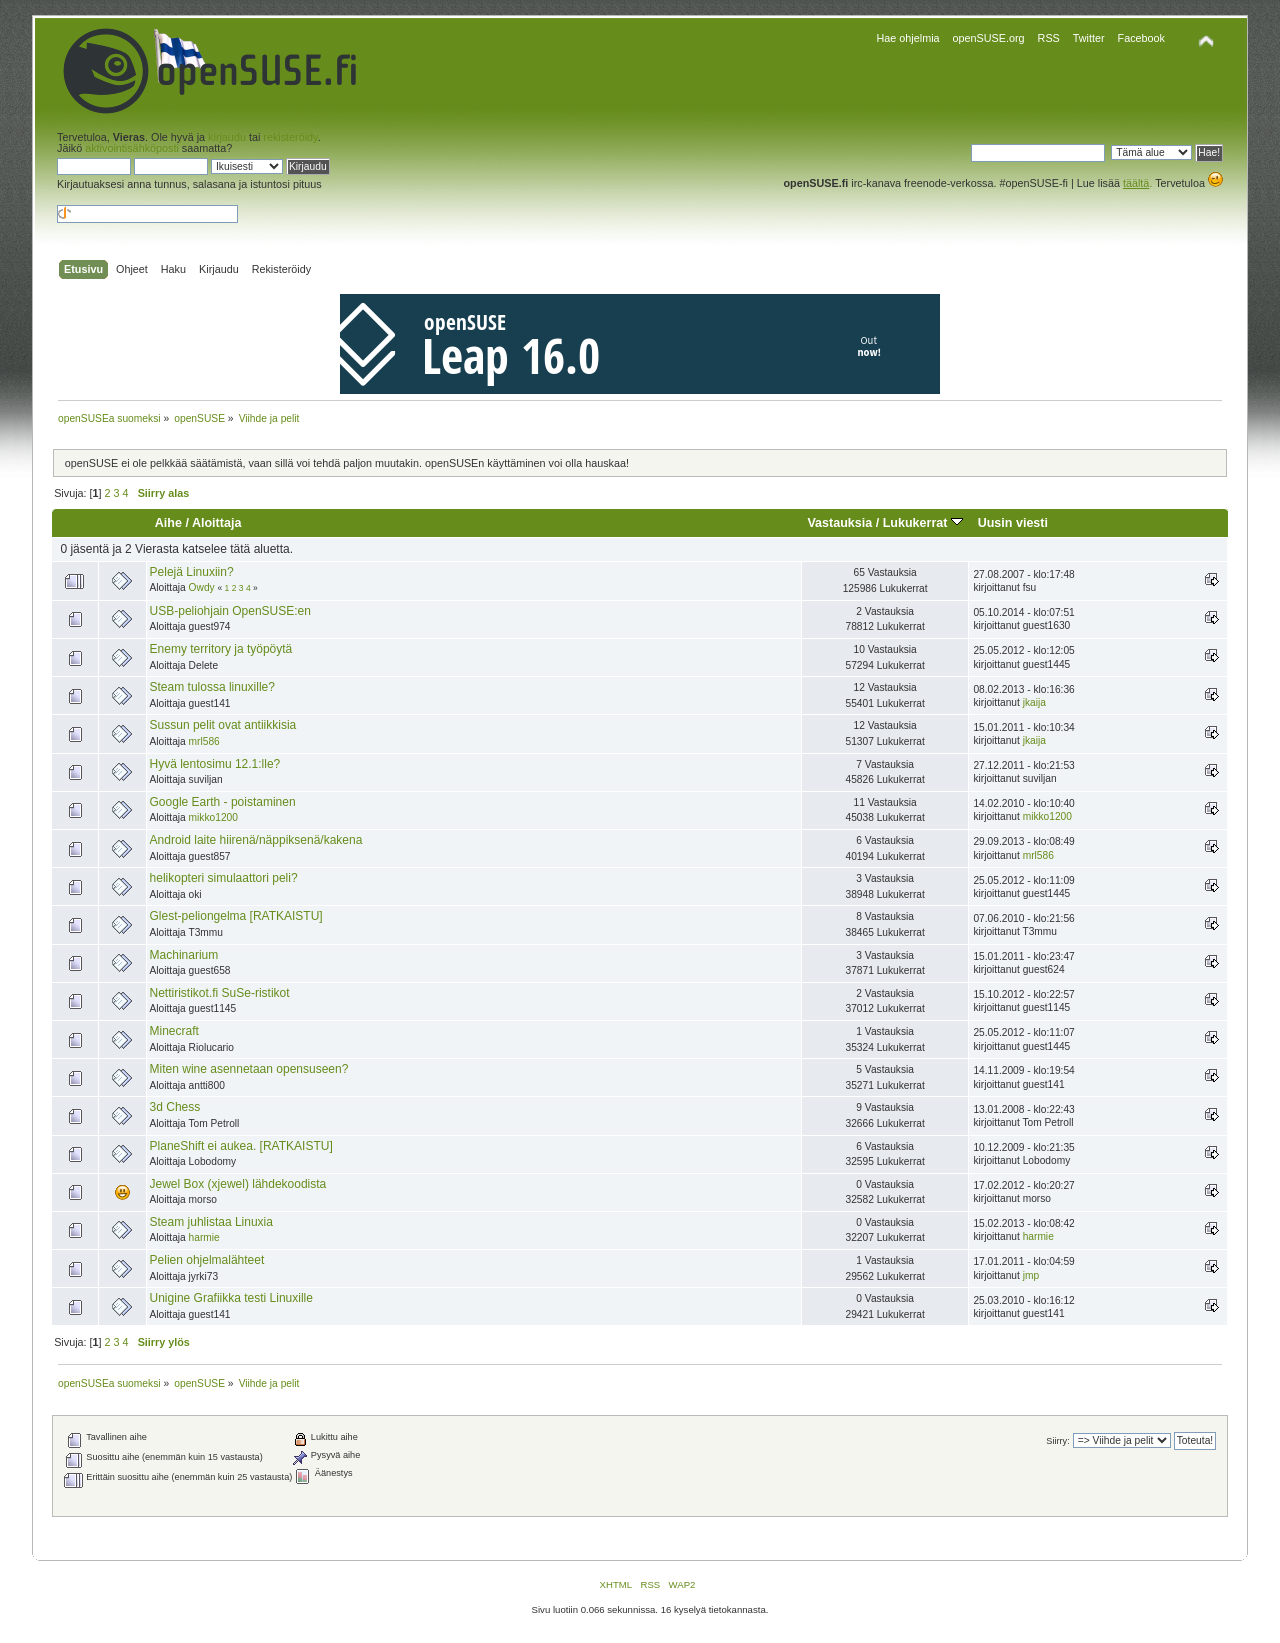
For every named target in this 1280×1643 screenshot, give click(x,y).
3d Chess (175, 1107)
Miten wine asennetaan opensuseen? (249, 1069)
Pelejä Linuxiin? (192, 572)
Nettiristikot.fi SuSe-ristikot (220, 993)
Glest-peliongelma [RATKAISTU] (236, 916)
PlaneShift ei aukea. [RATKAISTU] (241, 1146)
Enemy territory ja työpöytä (221, 649)
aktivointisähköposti (132, 148)
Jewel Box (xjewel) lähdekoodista (238, 1184)
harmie (204, 1237)
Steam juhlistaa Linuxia (211, 1222)
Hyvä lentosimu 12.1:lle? (215, 764)
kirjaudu (227, 137)
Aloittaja (216, 523)
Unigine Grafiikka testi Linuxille (231, 1298)
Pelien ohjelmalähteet (207, 1260)
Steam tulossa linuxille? (212, 687)
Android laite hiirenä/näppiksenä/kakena (256, 840)
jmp (1031, 1275)
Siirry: (1057, 1441)
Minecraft (174, 1031)
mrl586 (204, 741)
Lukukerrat (923, 523)
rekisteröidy (290, 137)
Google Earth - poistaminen (223, 802)
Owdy (202, 587)
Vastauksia (839, 523)
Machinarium (184, 955)
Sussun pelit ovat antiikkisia (223, 725)
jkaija (1034, 702)
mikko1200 (213, 817)
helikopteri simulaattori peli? (224, 878)
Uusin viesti (1013, 523)
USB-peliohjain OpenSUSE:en (230, 611)
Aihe (168, 523)
